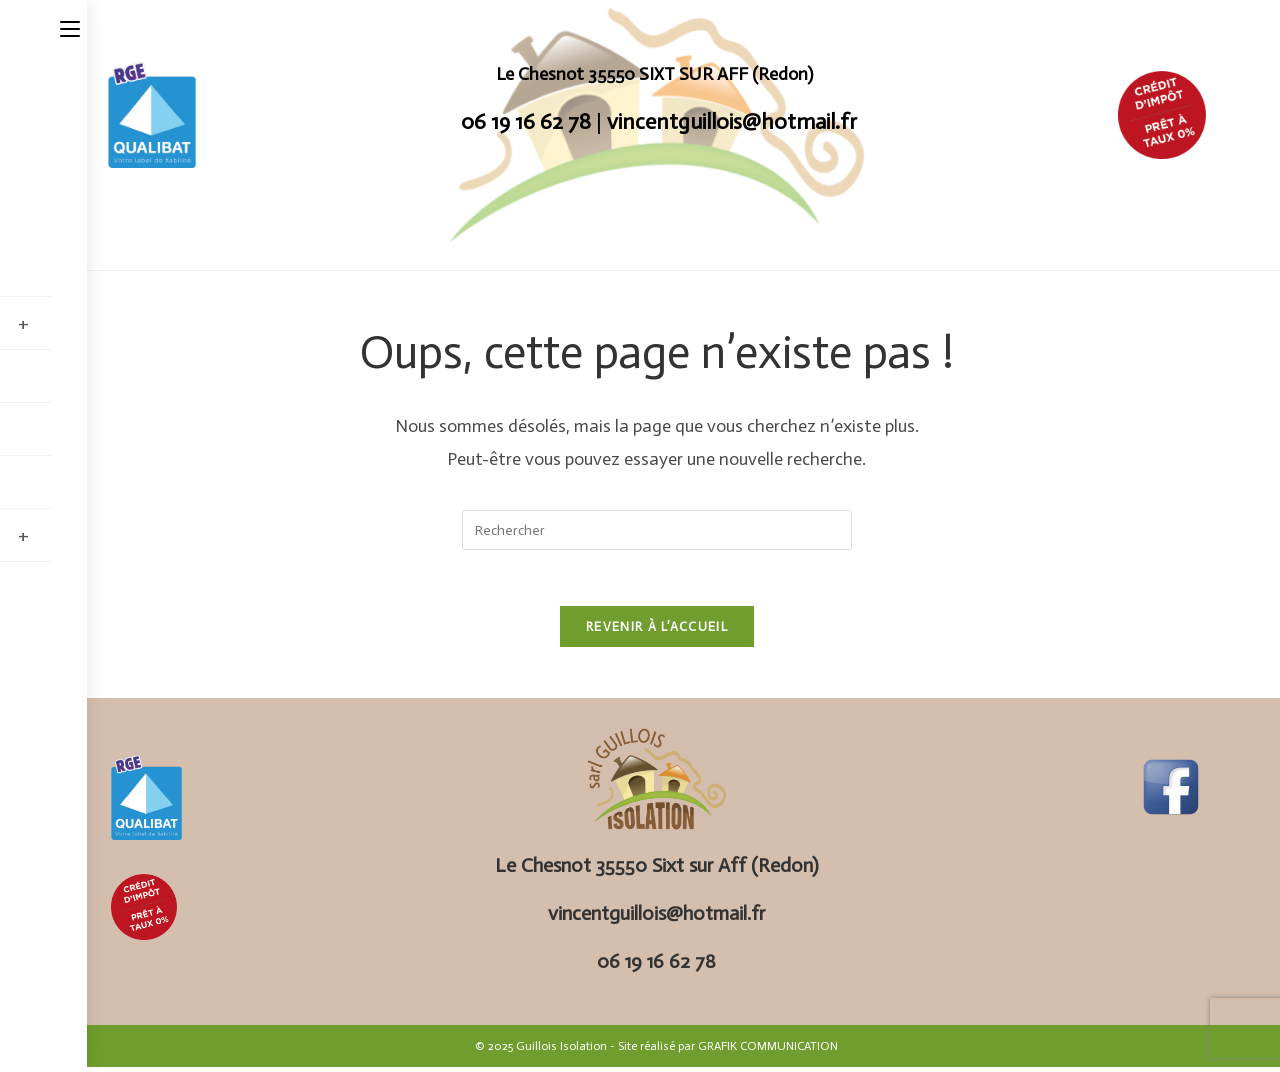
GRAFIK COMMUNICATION (768, 1051)
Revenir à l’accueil (657, 631)
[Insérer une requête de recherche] (657, 530)
